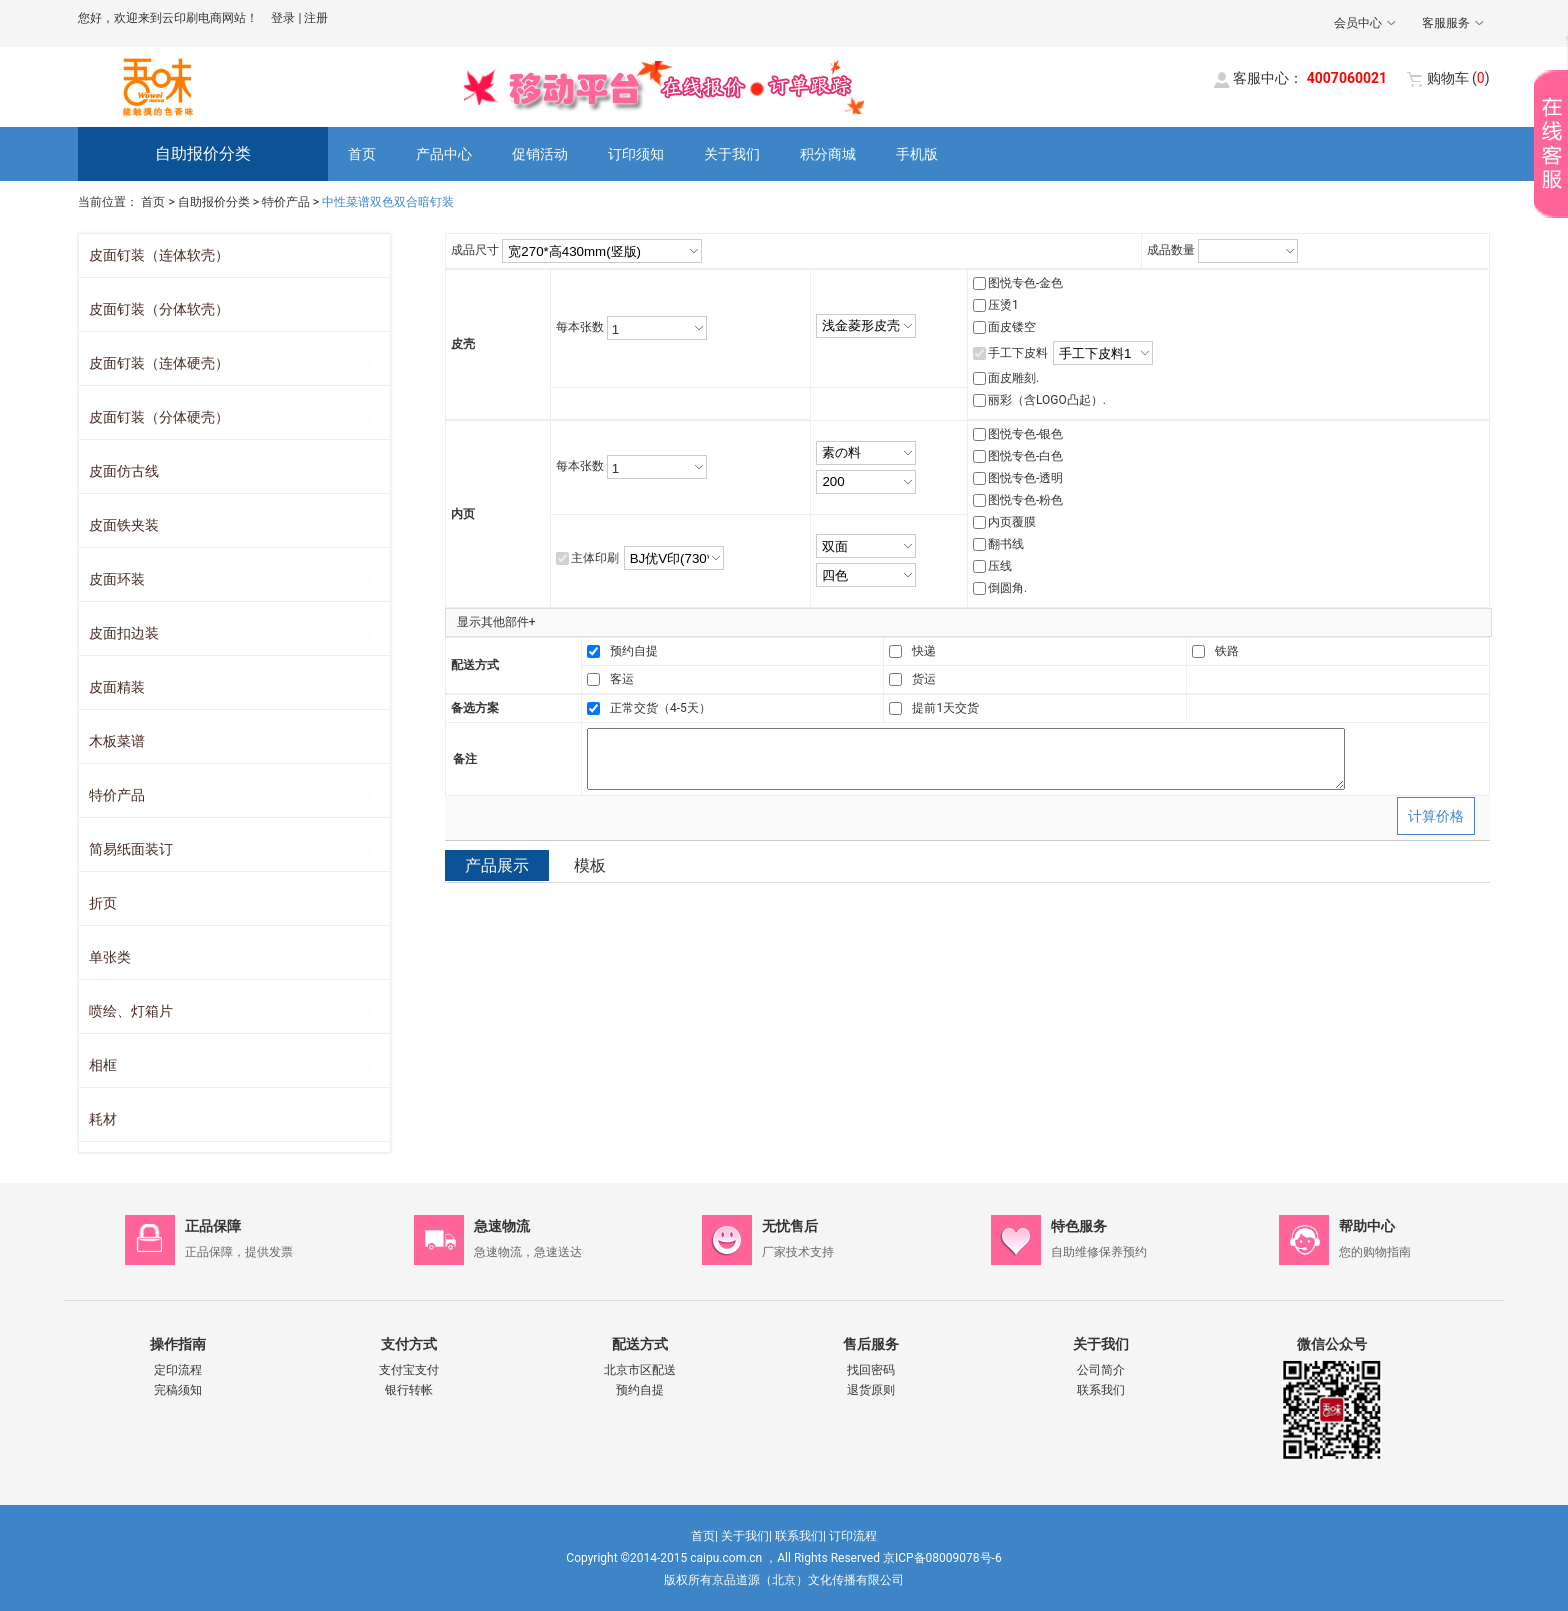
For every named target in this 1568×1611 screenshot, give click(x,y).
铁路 (1227, 651)
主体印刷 (595, 558)
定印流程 (178, 1370)
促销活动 (540, 154)
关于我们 (732, 154)
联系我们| (800, 1536)
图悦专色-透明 (1025, 478)
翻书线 (1006, 544)
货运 (924, 679)
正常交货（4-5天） (660, 708)
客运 (622, 679)
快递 (924, 651)
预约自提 (634, 651)
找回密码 (871, 1370)
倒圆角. (1007, 588)
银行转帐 (409, 1390)
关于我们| (746, 1536)
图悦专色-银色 (1025, 434)
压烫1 (1003, 305)
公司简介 (1101, 1370)
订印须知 (636, 154)
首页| (704, 1536)
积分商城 (828, 154)
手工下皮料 (1018, 353)
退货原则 (871, 1390)
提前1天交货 (945, 708)
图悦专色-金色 (1025, 283)
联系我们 (1101, 1390)
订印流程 (853, 1536)
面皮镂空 (1012, 327)
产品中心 (444, 154)
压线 (1000, 566)
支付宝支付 (409, 1370)
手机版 (917, 154)
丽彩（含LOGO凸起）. (1047, 400)
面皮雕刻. (1013, 378)
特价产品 (286, 202)
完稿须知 (178, 1390)
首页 (362, 154)
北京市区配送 (640, 1370)
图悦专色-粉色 (1025, 500)
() (1458, 78)
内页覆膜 (1012, 522)
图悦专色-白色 (1025, 456)
